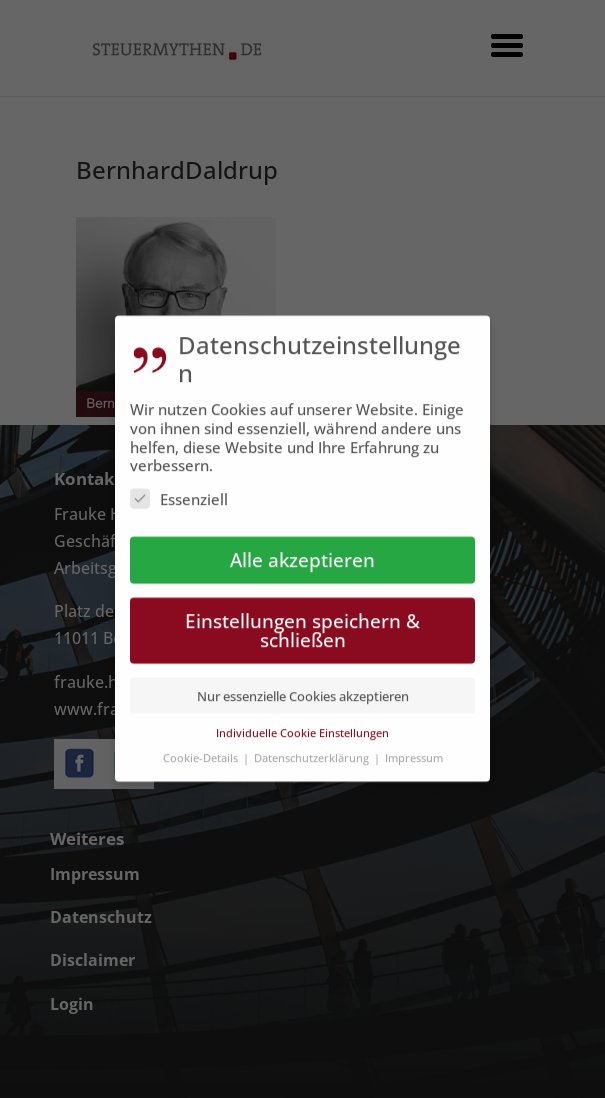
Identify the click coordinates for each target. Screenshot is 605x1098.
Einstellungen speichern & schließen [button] (302, 621)
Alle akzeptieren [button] (302, 550)
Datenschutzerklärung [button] (313, 747)
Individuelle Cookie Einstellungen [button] (302, 723)
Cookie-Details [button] (202, 747)
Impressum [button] (414, 747)
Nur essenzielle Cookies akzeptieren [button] (303, 686)
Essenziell (179, 490)
